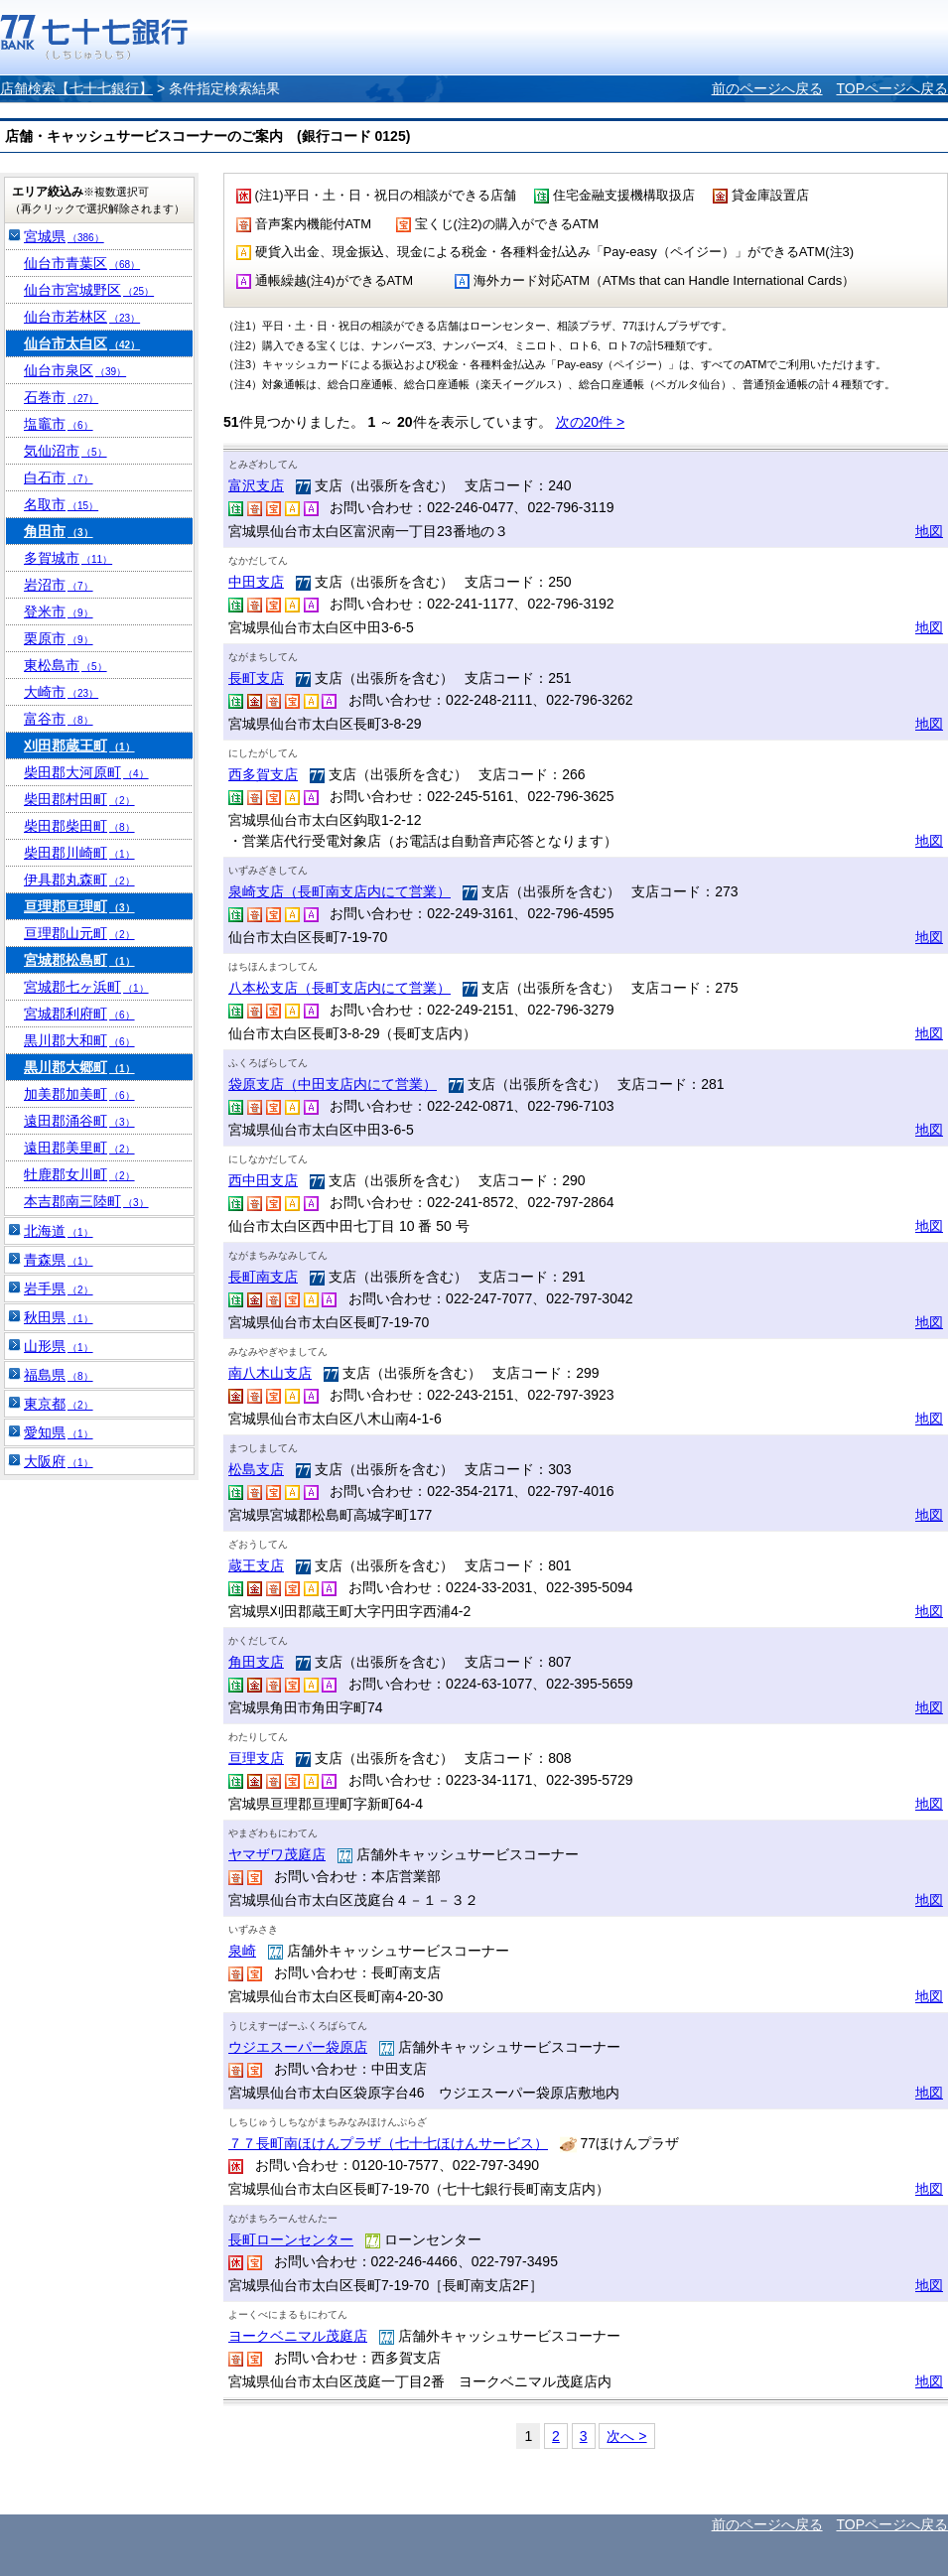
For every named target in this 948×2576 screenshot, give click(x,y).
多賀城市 (68, 558)
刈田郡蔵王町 (79, 745)
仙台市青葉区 (82, 263)
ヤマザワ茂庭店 (277, 1854)
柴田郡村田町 (79, 799)
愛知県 (58, 1432)
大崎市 (61, 692)
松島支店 (256, 1469)
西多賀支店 (263, 774)
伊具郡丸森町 (79, 879)
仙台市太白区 (82, 343)
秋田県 (58, 1317)
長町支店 (256, 678)
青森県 (58, 1260)
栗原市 (58, 638)
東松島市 (65, 665)
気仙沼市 (65, 451)
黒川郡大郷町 (79, 1067)
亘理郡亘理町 (79, 906)
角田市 (58, 531)
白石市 (58, 477)
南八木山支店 (270, 1373)
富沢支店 (256, 485)
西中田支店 (263, 1180)
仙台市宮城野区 (89, 290)
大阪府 (58, 1461)
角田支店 (256, 1662)
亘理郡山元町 (79, 933)
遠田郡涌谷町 (79, 1121)
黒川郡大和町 (79, 1040)
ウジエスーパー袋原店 (297, 2047)
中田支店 (256, 582)
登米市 (58, 611)
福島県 (58, 1375)
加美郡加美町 (79, 1094)
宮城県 (64, 236)
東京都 (58, 1404)
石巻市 (61, 397)
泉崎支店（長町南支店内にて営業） (339, 891)
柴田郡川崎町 (79, 853)
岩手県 (58, 1288)
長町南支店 (263, 1277)
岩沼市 (58, 585)
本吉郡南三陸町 (86, 1201)
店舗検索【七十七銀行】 (76, 88)
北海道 (58, 1231)
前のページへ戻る (767, 88)
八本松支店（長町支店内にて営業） (339, 988)
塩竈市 (58, 424)
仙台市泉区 (75, 370)
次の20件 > (590, 422)
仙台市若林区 (82, 317)
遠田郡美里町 (79, 1147)
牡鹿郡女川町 (79, 1174)
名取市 (61, 504)
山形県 (58, 1346)
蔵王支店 (256, 1565)
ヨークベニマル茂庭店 (297, 2336)
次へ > (626, 2436)
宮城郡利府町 (79, 1013)
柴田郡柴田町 (79, 826)
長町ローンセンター (290, 2239)
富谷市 (58, 719)
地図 (929, 531)
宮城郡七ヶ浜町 (86, 987)
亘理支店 (256, 1758)
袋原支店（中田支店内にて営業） (332, 1084)
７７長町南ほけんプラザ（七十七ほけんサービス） (388, 2143)
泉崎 (242, 1951)
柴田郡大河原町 (86, 772)
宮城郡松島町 (79, 960)
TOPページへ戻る (892, 88)
